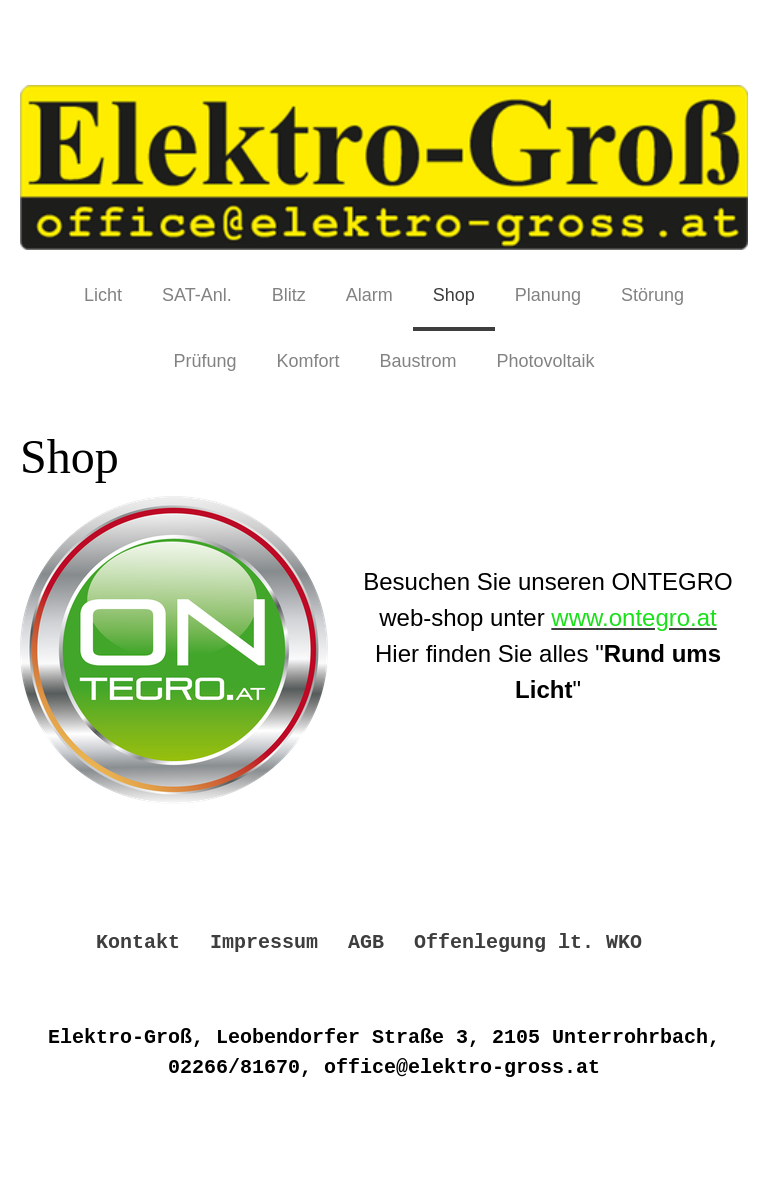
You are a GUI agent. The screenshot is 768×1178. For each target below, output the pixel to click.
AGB (366, 942)
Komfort (307, 361)
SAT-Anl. (197, 295)
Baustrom (417, 361)
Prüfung (204, 361)
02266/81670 (234, 1067)
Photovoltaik (546, 361)
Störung (652, 295)
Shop (454, 295)
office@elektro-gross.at (462, 1067)
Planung (548, 295)
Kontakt (138, 942)
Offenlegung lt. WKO (528, 942)
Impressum (264, 942)
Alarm (369, 295)
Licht (103, 295)
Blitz (289, 295)
